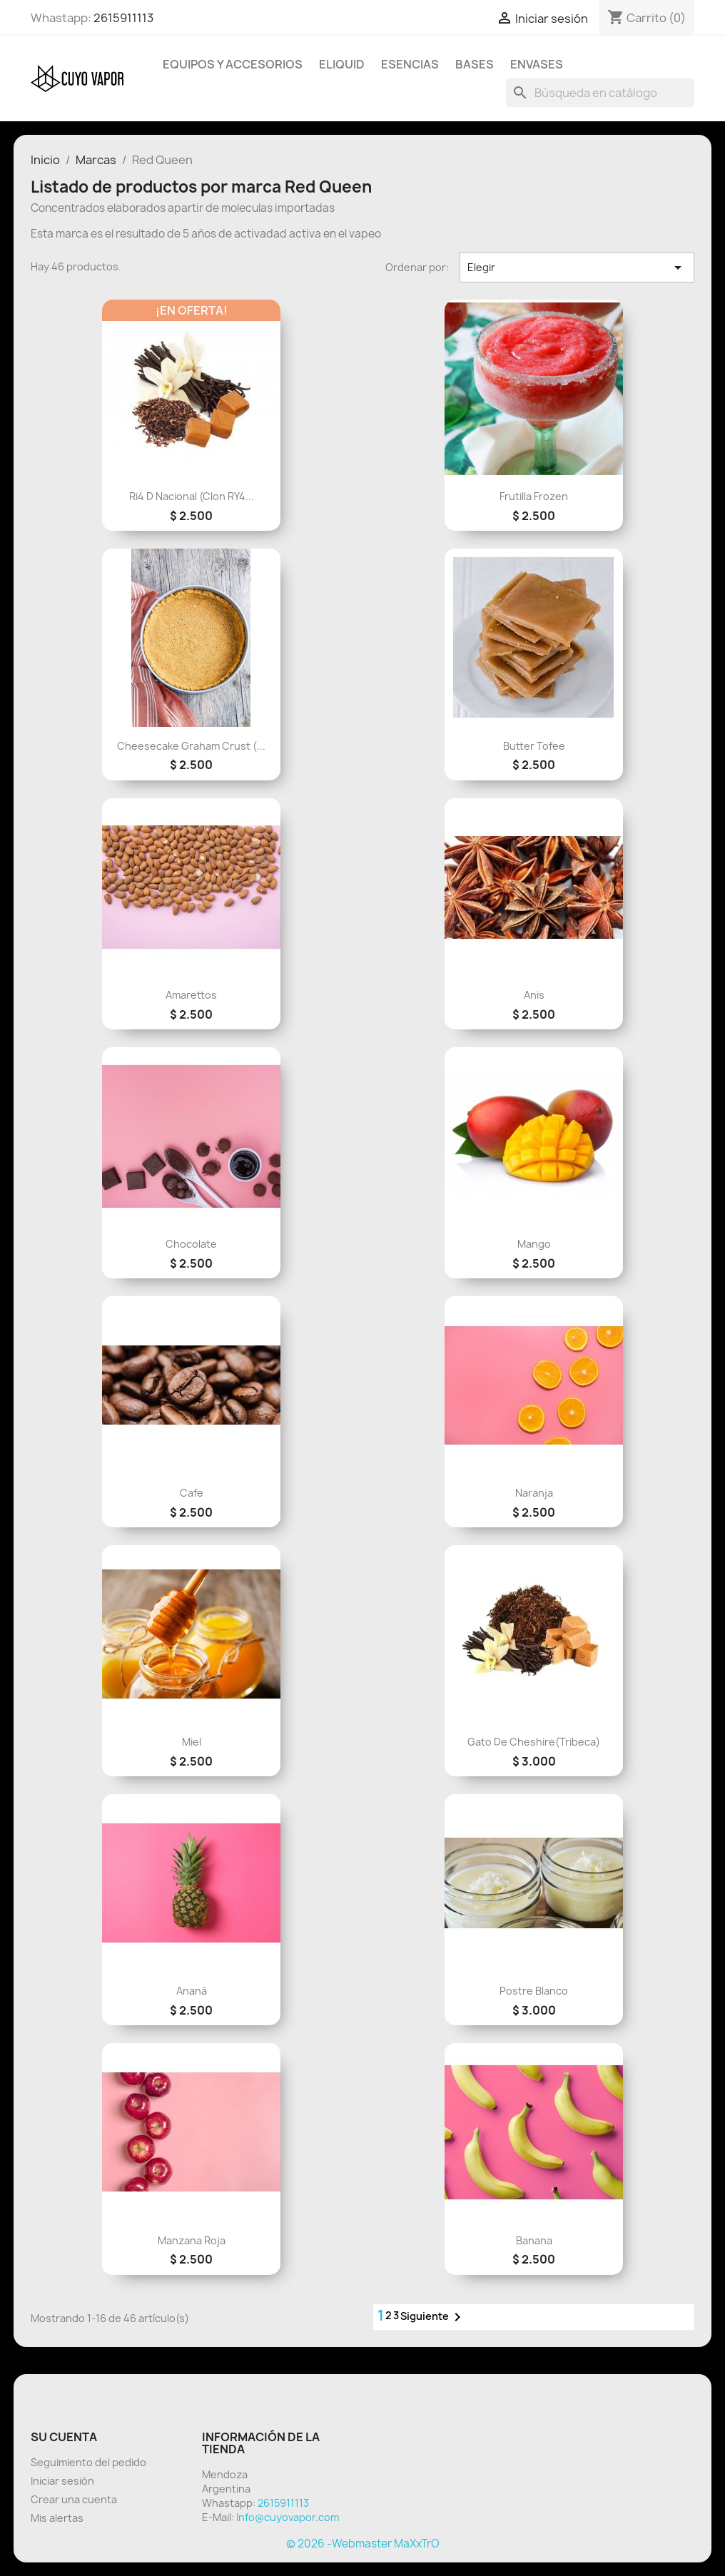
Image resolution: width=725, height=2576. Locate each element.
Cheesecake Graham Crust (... (191, 746)
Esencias (410, 64)
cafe (191, 1493)
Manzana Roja (191, 2240)
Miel (191, 1741)
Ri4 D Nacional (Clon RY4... (191, 496)
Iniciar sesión (62, 2481)
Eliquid (342, 64)
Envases (536, 64)
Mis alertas (57, 2518)
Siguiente (433, 2317)
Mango (534, 1244)
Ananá (191, 1990)
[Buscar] (600, 92)
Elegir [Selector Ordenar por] (576, 267)
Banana (534, 2240)
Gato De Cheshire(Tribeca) (533, 1741)
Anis (534, 995)
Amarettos (191, 995)
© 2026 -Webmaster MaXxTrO (363, 2543)
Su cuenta (64, 2437)
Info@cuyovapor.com (287, 2517)
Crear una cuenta (74, 2499)
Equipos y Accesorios (233, 64)
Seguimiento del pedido (88, 2462)
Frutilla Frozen (534, 496)
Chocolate (191, 1244)
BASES (474, 64)
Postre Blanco (534, 1990)
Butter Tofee (534, 746)
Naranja (534, 1493)
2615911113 (123, 18)
